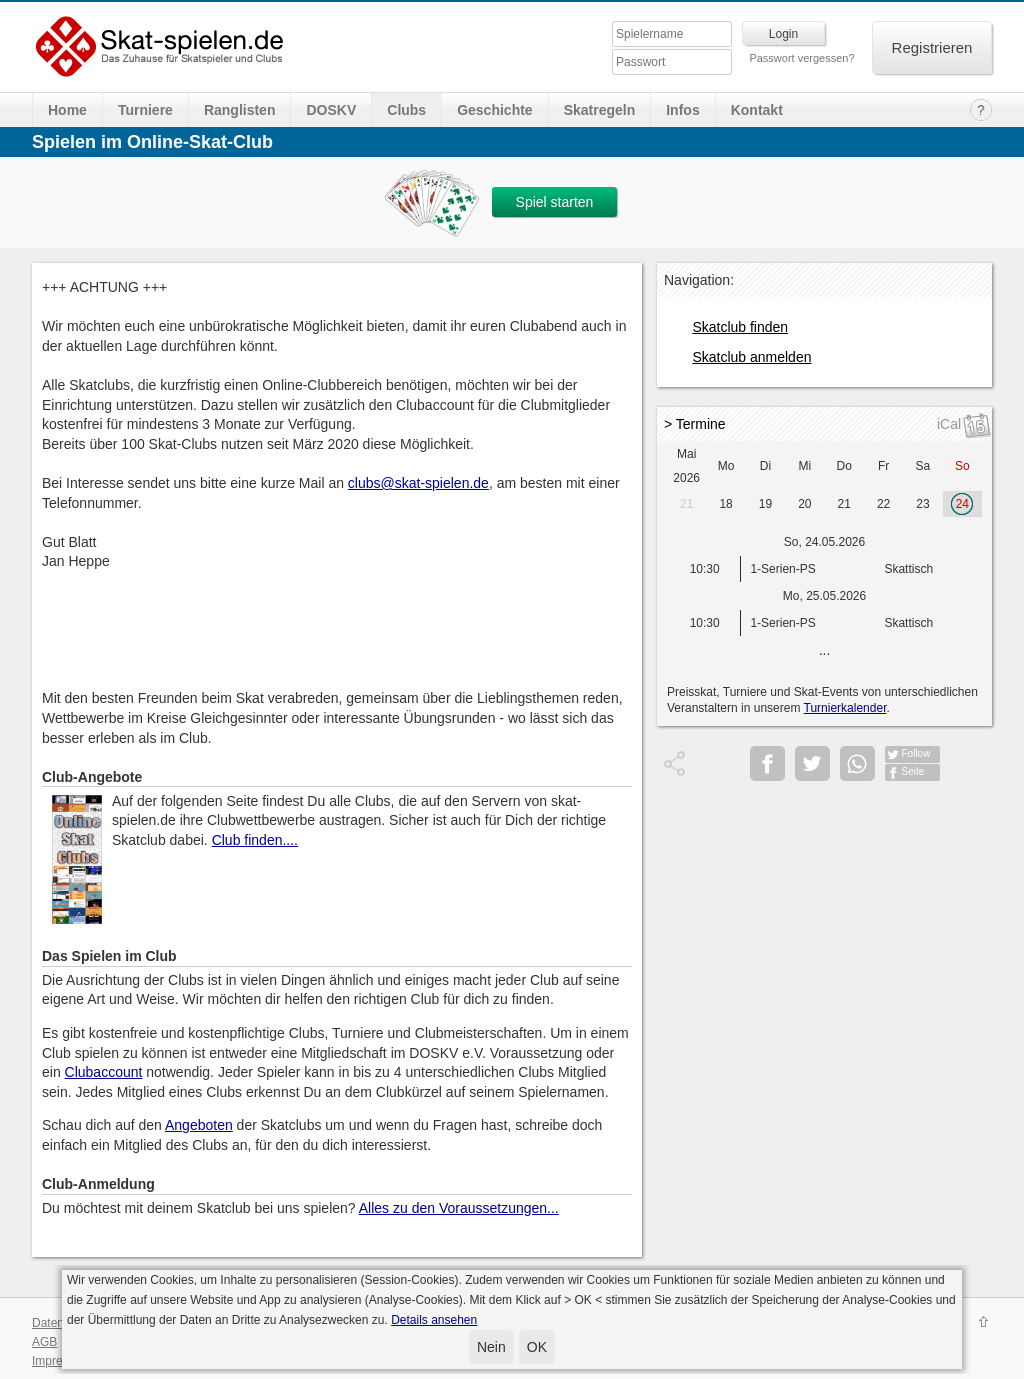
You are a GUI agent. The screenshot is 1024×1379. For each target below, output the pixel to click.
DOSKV (331, 110)
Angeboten (199, 1125)
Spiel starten (555, 202)
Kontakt (757, 110)
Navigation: (699, 280)
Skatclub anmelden (751, 357)
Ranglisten (240, 110)
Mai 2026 (686, 466)
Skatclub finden (740, 327)
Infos (682, 110)
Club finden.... (255, 840)
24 (962, 504)
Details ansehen (434, 1320)
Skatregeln (600, 110)
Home (67, 110)
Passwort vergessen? (801, 58)
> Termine (695, 424)
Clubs (406, 110)
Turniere (145, 110)
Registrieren (932, 47)
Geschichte (494, 110)
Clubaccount (104, 1072)
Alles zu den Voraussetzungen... (459, 1208)
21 (686, 504)
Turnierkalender (845, 708)
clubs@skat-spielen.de (418, 483)
